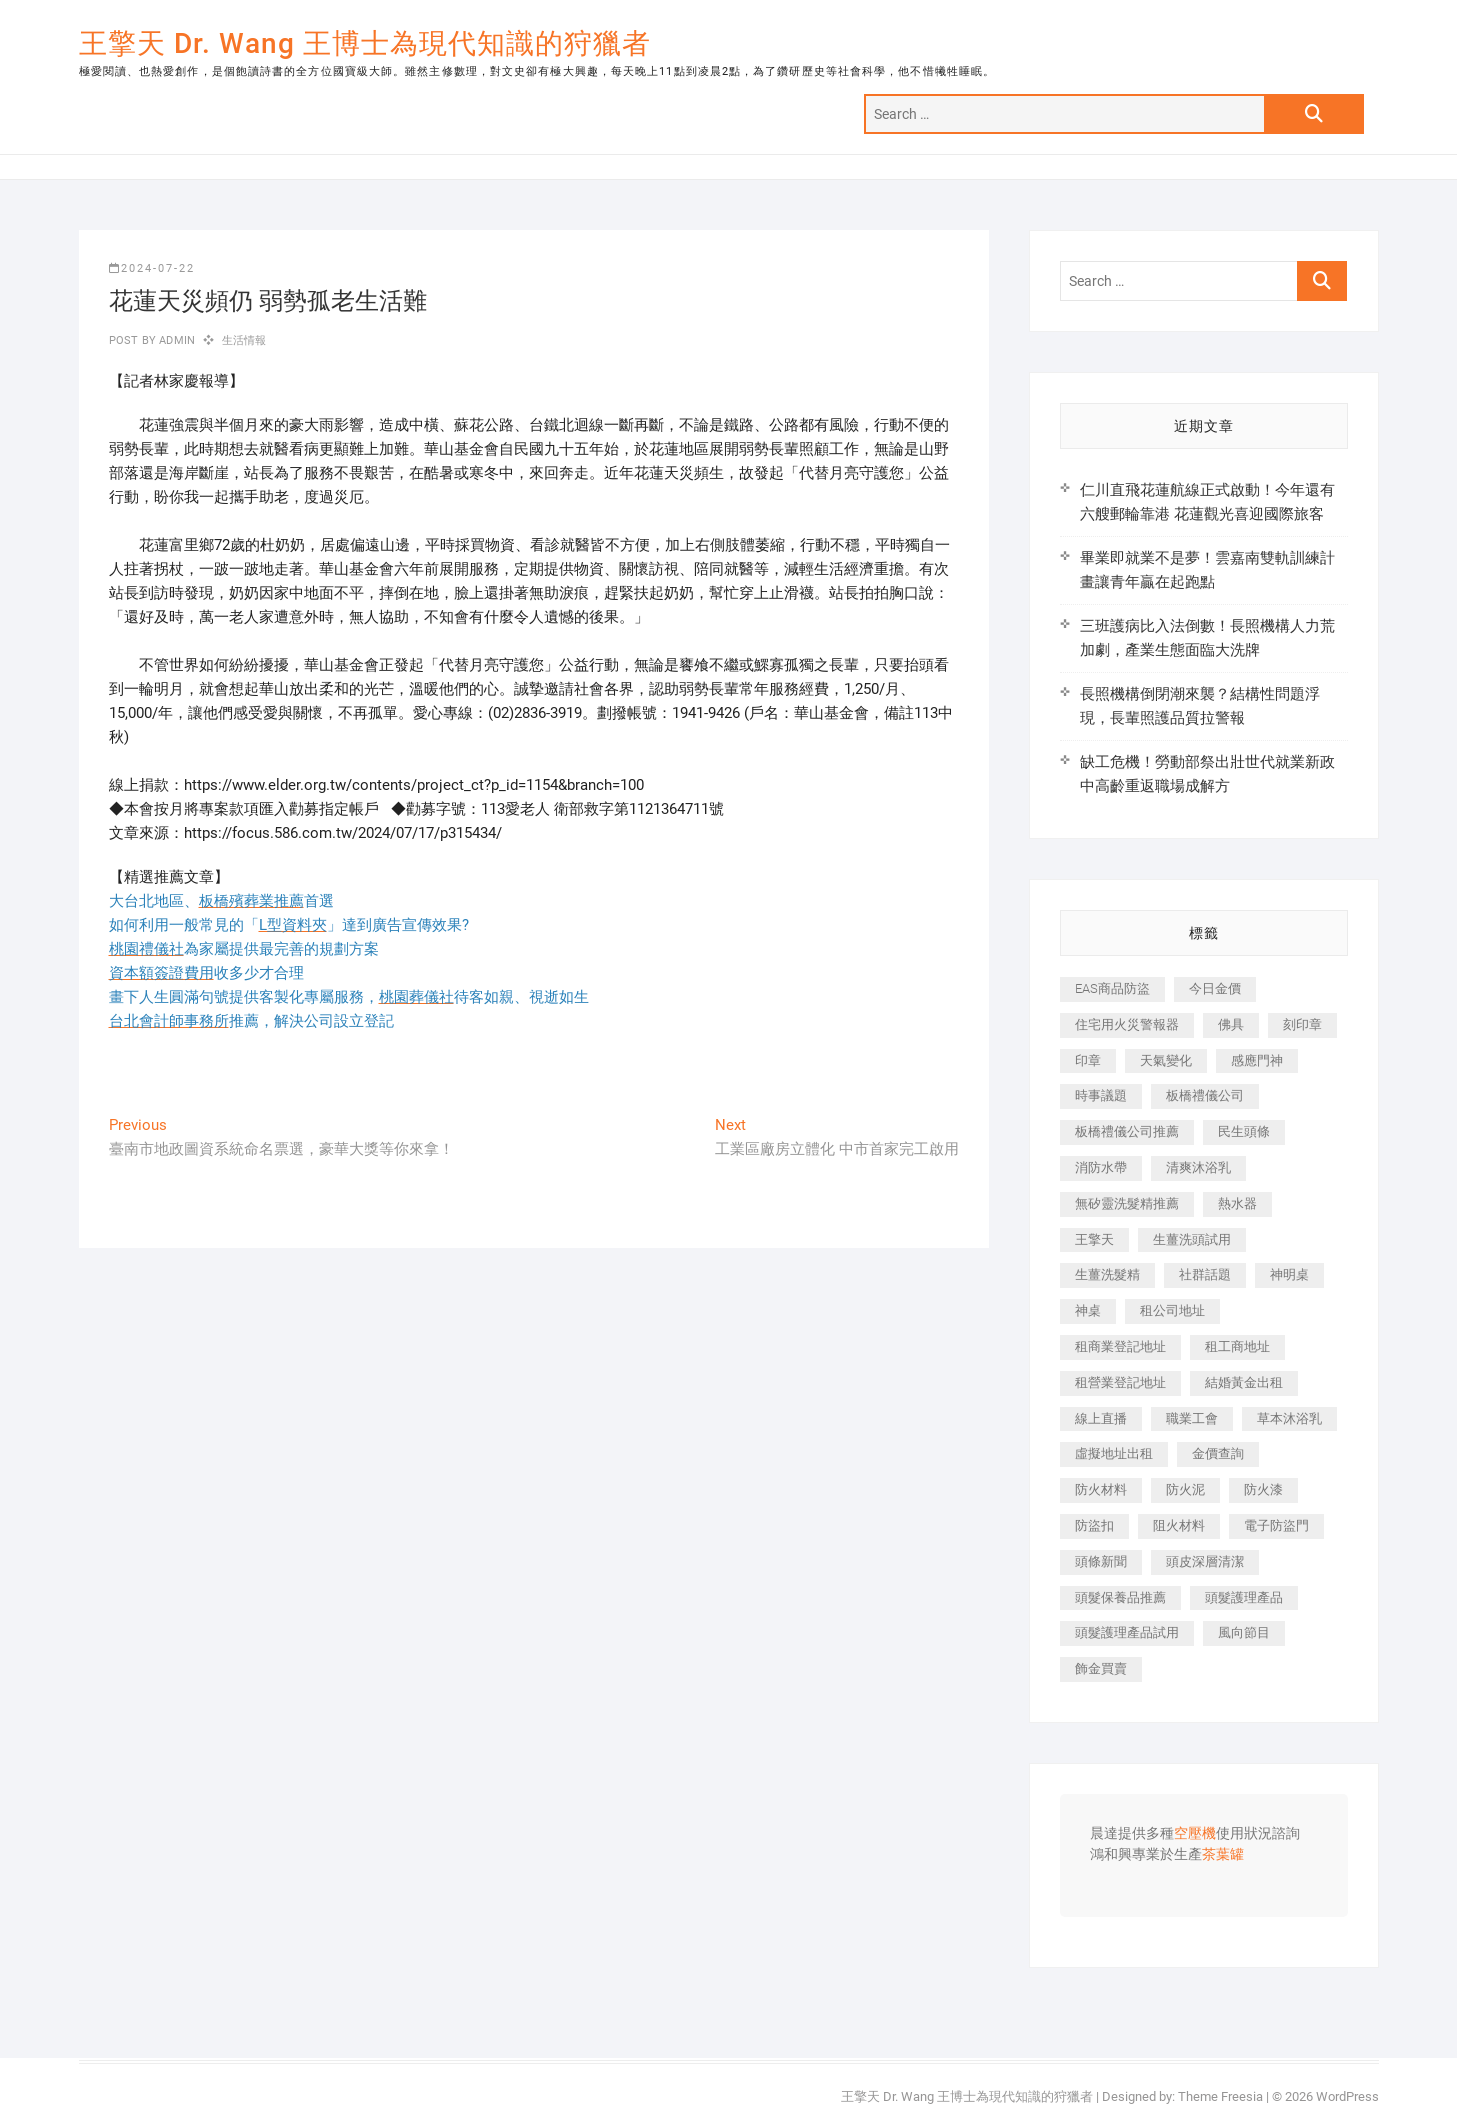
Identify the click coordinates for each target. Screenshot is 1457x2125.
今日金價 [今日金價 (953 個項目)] (1215, 988)
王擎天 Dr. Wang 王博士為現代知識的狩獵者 (365, 43)
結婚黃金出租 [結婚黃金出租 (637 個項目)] (1244, 1382)
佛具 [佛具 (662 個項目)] (1231, 1024)
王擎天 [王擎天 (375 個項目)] (1094, 1239)
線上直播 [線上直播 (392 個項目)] (1101, 1418)
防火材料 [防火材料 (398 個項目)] (1101, 1489)
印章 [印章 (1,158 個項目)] (1088, 1060)
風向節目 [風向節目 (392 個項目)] (1244, 1632)
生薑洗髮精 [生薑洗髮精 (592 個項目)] (1107, 1274)
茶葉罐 (1223, 1855)
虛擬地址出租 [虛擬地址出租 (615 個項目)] (1114, 1453)
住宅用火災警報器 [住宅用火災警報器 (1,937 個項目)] (1127, 1024)
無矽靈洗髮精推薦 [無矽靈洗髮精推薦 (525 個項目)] (1127, 1203)
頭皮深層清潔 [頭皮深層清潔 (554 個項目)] (1205, 1561)
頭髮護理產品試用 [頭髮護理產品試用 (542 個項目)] (1127, 1632)
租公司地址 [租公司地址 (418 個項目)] (1172, 1310)
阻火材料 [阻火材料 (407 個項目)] (1179, 1525)
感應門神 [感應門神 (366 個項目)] (1257, 1060)
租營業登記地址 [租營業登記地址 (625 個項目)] (1120, 1382)
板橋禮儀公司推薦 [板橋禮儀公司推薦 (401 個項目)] (1127, 1131)
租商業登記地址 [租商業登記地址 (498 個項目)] (1120, 1346)
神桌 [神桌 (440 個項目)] (1088, 1310)
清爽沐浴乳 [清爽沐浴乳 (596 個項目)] (1198, 1167)
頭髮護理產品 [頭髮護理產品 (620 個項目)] (1244, 1597)
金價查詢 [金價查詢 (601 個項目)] (1218, 1453)
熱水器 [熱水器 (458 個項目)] (1237, 1203)
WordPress (1347, 2096)
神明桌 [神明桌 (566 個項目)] (1289, 1274)
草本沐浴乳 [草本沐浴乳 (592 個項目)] (1289, 1418)
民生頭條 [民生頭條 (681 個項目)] (1244, 1131)
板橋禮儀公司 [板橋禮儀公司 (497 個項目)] (1205, 1095)
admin (175, 340)
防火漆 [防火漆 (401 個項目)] (1263, 1489)
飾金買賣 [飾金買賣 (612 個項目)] (1101, 1668)
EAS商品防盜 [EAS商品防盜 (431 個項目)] (1112, 988)
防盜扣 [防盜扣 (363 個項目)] (1094, 1525)
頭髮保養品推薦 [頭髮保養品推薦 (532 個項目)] (1120, 1597)
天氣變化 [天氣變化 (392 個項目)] (1166, 1060)
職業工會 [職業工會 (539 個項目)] (1192, 1418)
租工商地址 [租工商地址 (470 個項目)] (1237, 1346)
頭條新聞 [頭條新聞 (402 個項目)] (1101, 1561)
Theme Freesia (1220, 2096)
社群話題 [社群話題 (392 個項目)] (1205, 1274)
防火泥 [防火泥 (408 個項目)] (1185, 1489)
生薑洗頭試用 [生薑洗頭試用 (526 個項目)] (1192, 1239)
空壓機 (1195, 1834)
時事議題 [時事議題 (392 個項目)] (1101, 1095)
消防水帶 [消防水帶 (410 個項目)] (1101, 1167)
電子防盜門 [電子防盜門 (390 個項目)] (1276, 1525)
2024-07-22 (152, 268)
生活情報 (244, 340)
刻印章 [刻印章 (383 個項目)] (1302, 1024)
